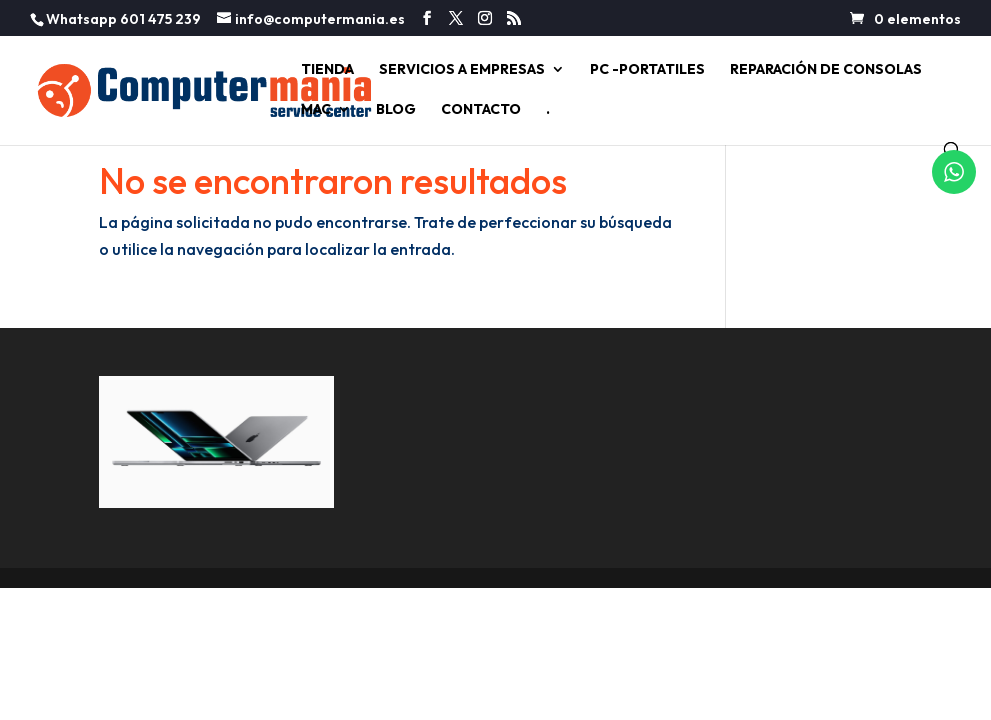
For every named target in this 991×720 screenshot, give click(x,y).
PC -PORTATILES (647, 70)
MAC (316, 110)
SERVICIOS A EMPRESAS (462, 70)
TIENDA (327, 70)
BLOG (396, 110)
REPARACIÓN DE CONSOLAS (826, 70)
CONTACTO (481, 110)
